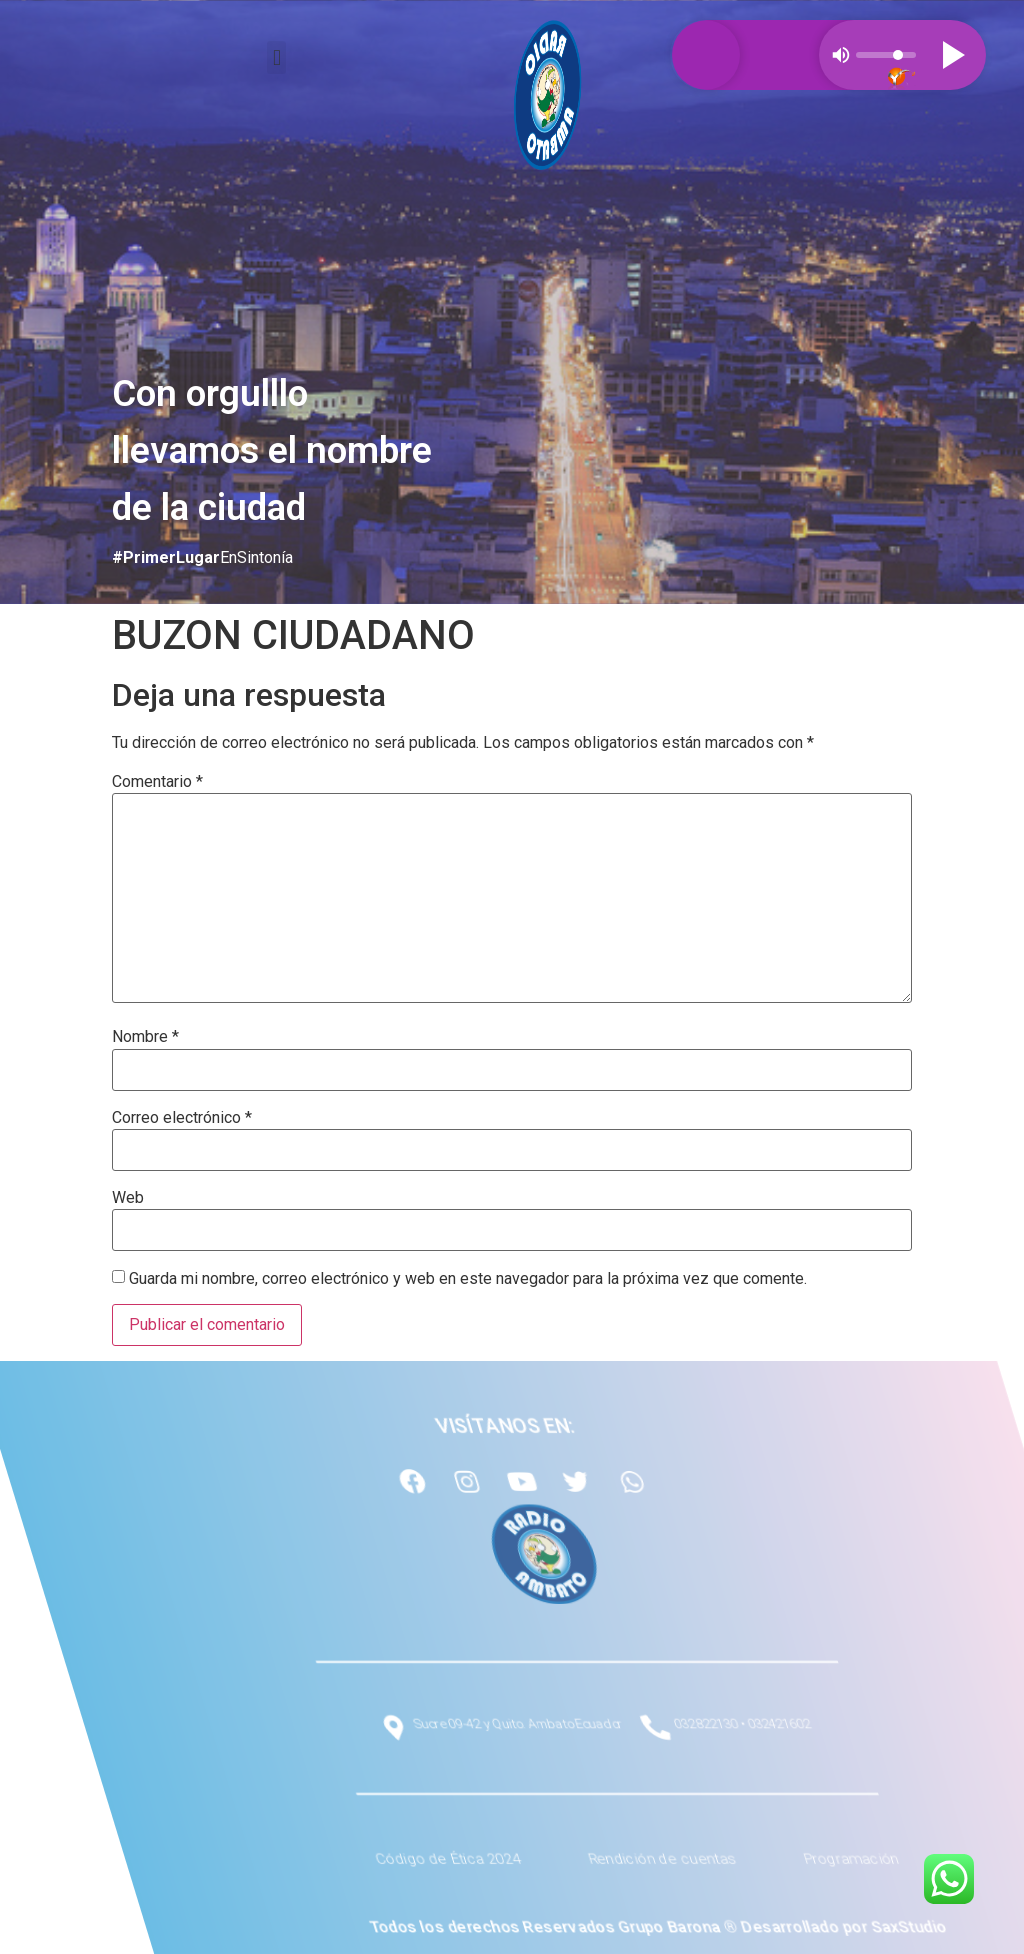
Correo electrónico (182, 1118)
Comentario (157, 782)
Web (128, 1198)
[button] (276, 57)
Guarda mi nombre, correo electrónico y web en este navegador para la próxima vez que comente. (468, 1279)
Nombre (145, 1037)
